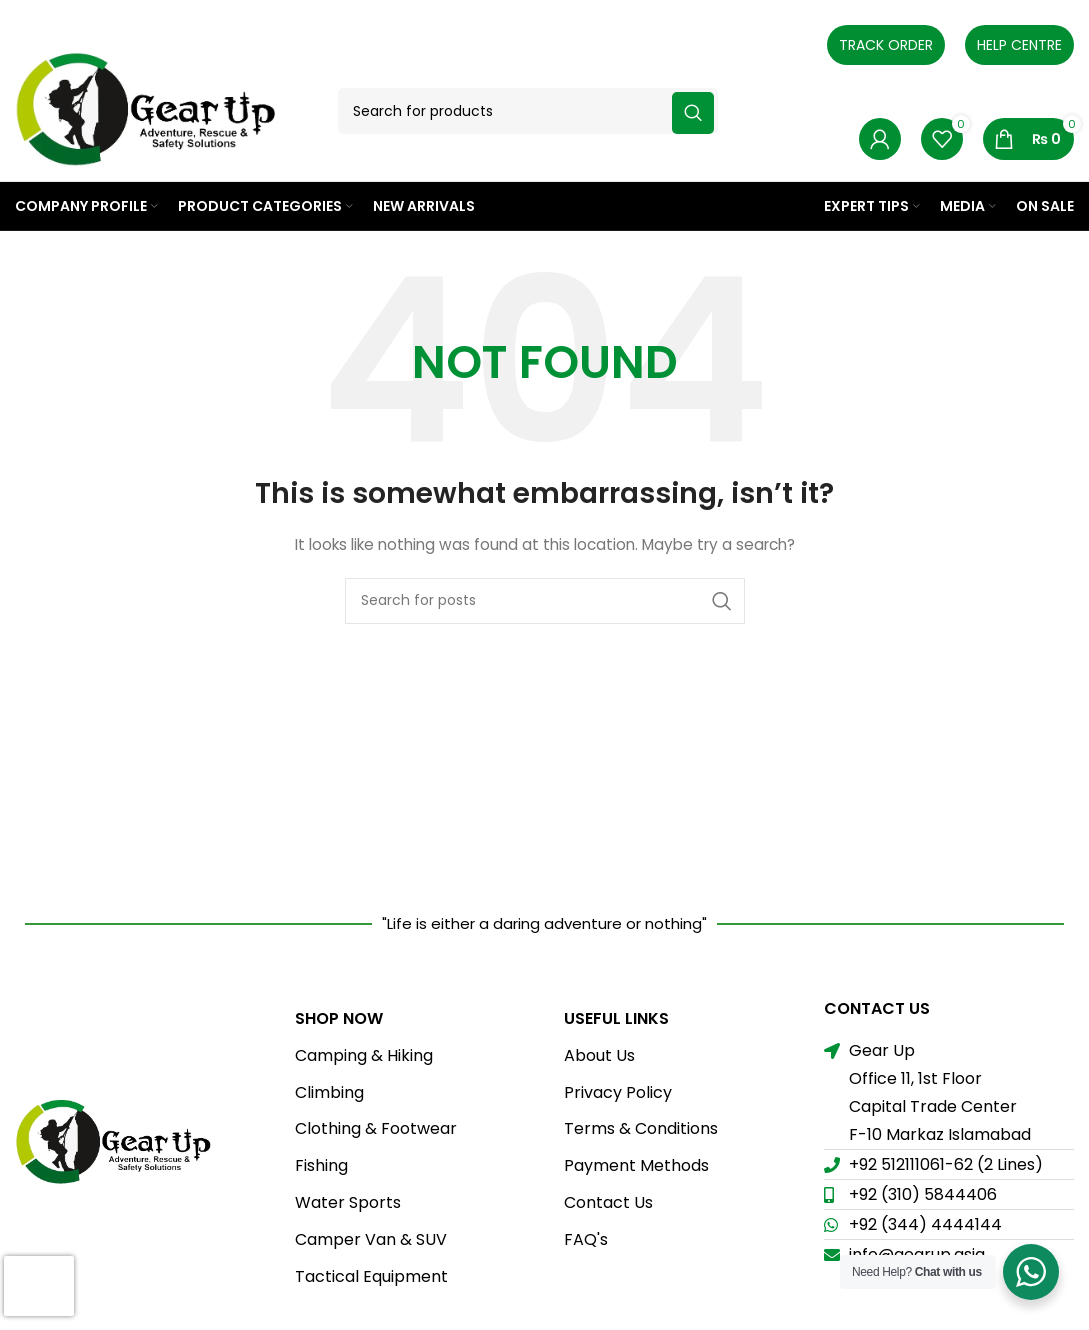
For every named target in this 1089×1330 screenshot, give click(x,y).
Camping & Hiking (364, 1055)
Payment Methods (636, 1165)
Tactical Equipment (371, 1276)
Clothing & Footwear (376, 1128)
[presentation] (39, 1286)
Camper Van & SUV (371, 1239)
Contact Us (608, 1202)
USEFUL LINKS (616, 1018)
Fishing (321, 1165)
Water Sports (348, 1202)
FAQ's (586, 1239)
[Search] (528, 111)
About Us (599, 1055)
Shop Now (339, 1018)
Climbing (329, 1092)
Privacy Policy (618, 1092)
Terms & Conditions (641, 1128)
